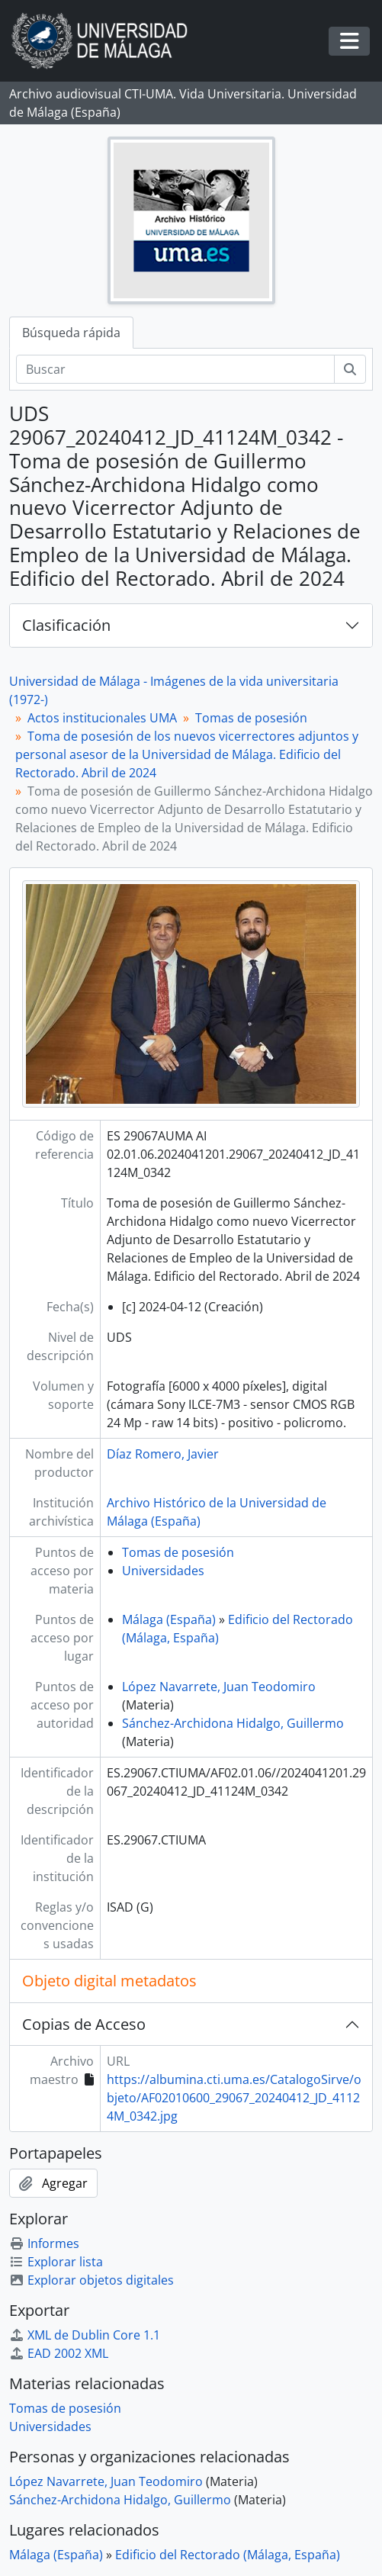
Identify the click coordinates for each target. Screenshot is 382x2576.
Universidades (163, 1570)
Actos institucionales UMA (102, 717)
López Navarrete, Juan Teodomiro (219, 1686)
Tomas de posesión (251, 717)
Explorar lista (56, 2261)
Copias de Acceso (84, 2024)
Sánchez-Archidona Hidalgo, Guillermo (233, 1723)
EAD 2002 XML (58, 2353)
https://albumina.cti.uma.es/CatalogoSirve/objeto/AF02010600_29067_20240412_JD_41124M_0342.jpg (234, 2097)
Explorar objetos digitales (91, 2280)
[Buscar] (175, 369)
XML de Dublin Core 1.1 (84, 2335)
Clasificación (66, 625)
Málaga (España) (169, 1619)
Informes (44, 2243)
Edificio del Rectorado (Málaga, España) (227, 2554)
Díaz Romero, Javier (163, 1454)
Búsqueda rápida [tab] (71, 332)
